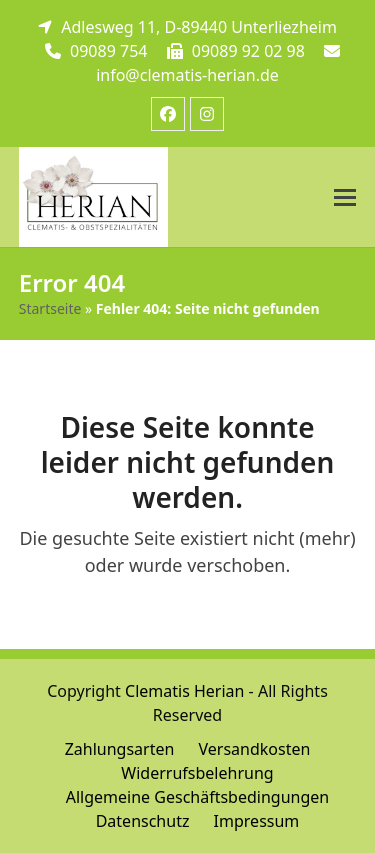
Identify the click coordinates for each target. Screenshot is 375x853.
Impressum (257, 821)
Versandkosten (255, 749)
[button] (345, 197)
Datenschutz (143, 821)
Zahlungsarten (120, 749)
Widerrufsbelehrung (197, 773)
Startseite (50, 308)
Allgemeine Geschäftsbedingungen (197, 797)
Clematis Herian (184, 691)
